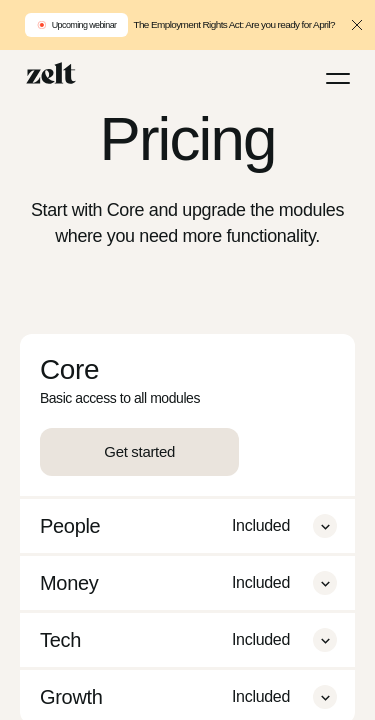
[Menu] (338, 78)
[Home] (51, 73)
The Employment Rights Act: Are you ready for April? (234, 24)
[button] (325, 526)
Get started (139, 451)
